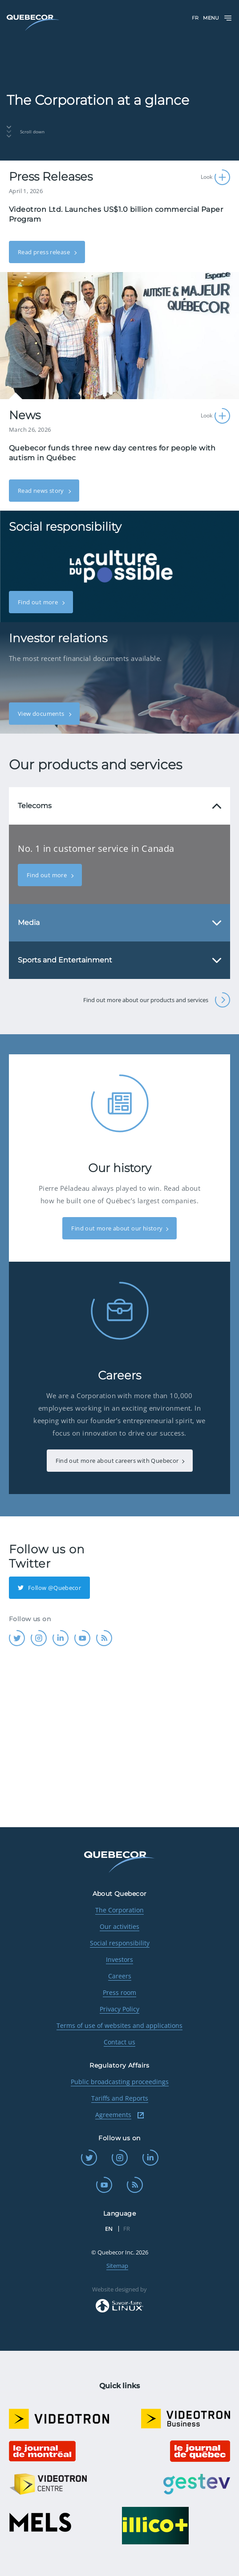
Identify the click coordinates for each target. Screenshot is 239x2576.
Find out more (38, 602)
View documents (42, 714)
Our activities (119, 1926)
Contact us (119, 2042)
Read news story (41, 491)
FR (195, 18)
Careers (119, 1976)
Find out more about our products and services (156, 999)
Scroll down (26, 131)
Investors (119, 1959)
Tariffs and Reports (119, 2098)
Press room (119, 1992)
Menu (217, 18)
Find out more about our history (116, 1228)
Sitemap (117, 2266)
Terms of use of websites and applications (119, 2025)
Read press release (44, 252)
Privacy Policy (119, 2009)
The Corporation (119, 1910)
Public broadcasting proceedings (120, 2081)
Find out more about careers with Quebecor (117, 1461)
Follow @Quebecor (49, 1588)
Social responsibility (120, 1943)
